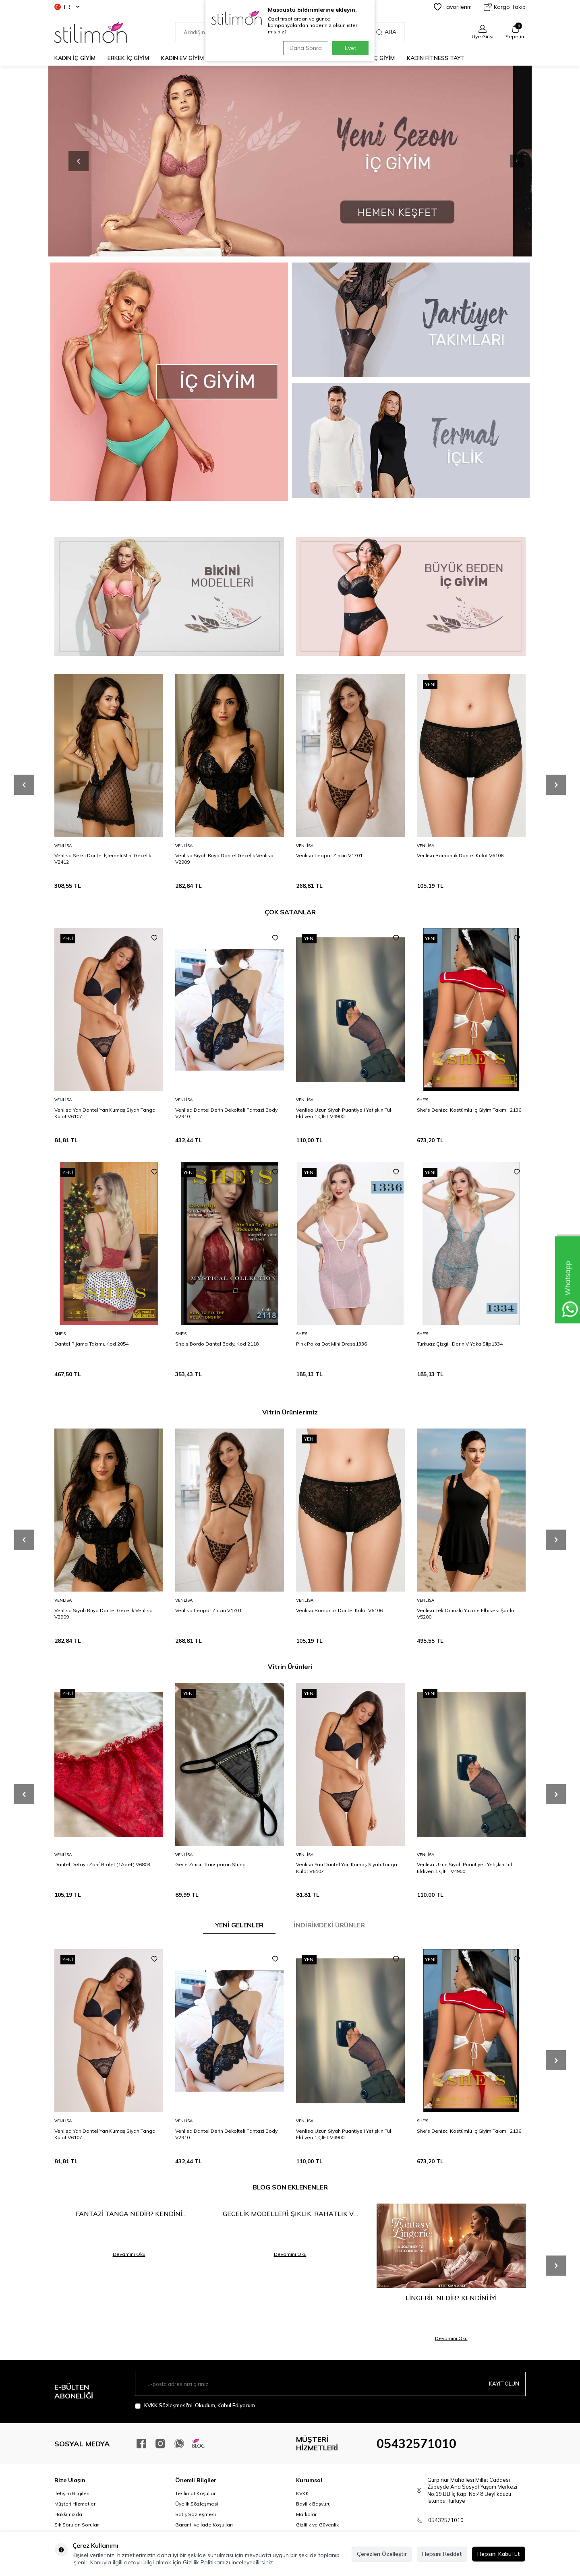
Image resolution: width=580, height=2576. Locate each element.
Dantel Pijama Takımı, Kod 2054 (91, 1344)
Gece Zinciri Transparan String (210, 1864)
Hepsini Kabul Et (498, 2553)
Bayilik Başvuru (313, 2504)
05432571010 (416, 2443)
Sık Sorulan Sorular (76, 2525)
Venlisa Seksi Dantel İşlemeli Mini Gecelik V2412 (102, 858)
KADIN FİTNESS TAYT (436, 58)
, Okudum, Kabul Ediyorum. (195, 2405)
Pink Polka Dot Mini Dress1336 (331, 1344)
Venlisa (63, 845)
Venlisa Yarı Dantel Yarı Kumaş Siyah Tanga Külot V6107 (104, 1113)
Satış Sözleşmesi (195, 2514)
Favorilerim (453, 7)
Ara (386, 32)
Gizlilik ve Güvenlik (317, 2525)
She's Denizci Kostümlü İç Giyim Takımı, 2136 (469, 1110)
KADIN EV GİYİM (182, 58)
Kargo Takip (505, 7)
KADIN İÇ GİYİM (74, 58)
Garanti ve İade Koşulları (204, 2525)
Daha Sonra (304, 48)
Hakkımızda (68, 2514)
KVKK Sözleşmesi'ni (168, 2405)
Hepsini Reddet (442, 2553)
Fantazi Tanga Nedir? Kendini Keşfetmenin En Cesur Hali (129, 2214)
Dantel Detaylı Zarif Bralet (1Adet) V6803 (102, 1864)
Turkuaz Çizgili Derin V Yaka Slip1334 (460, 1344)
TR (66, 6)
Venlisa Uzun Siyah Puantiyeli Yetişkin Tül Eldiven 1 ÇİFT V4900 (343, 1113)
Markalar (306, 2514)
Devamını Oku (129, 2254)
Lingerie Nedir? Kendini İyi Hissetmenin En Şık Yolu (451, 2298)
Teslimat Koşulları (196, 2493)
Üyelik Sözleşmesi (196, 2504)
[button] (501, 161)
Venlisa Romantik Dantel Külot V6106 (460, 855)
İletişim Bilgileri (71, 2493)
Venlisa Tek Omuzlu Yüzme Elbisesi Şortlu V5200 (465, 1613)
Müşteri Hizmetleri (75, 2504)
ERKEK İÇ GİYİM (128, 58)
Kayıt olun (503, 2384)
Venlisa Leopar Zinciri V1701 (329, 855)
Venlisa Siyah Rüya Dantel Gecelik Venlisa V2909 (224, 858)
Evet (350, 48)
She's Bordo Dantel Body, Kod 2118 (217, 1344)
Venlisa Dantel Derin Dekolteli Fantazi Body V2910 (226, 1113)
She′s (422, 1099)
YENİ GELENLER (239, 1925)
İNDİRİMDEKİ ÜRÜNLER (329, 1925)
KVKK (302, 2493)
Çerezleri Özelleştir (382, 2553)
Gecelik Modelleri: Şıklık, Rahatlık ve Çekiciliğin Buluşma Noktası (290, 2214)
